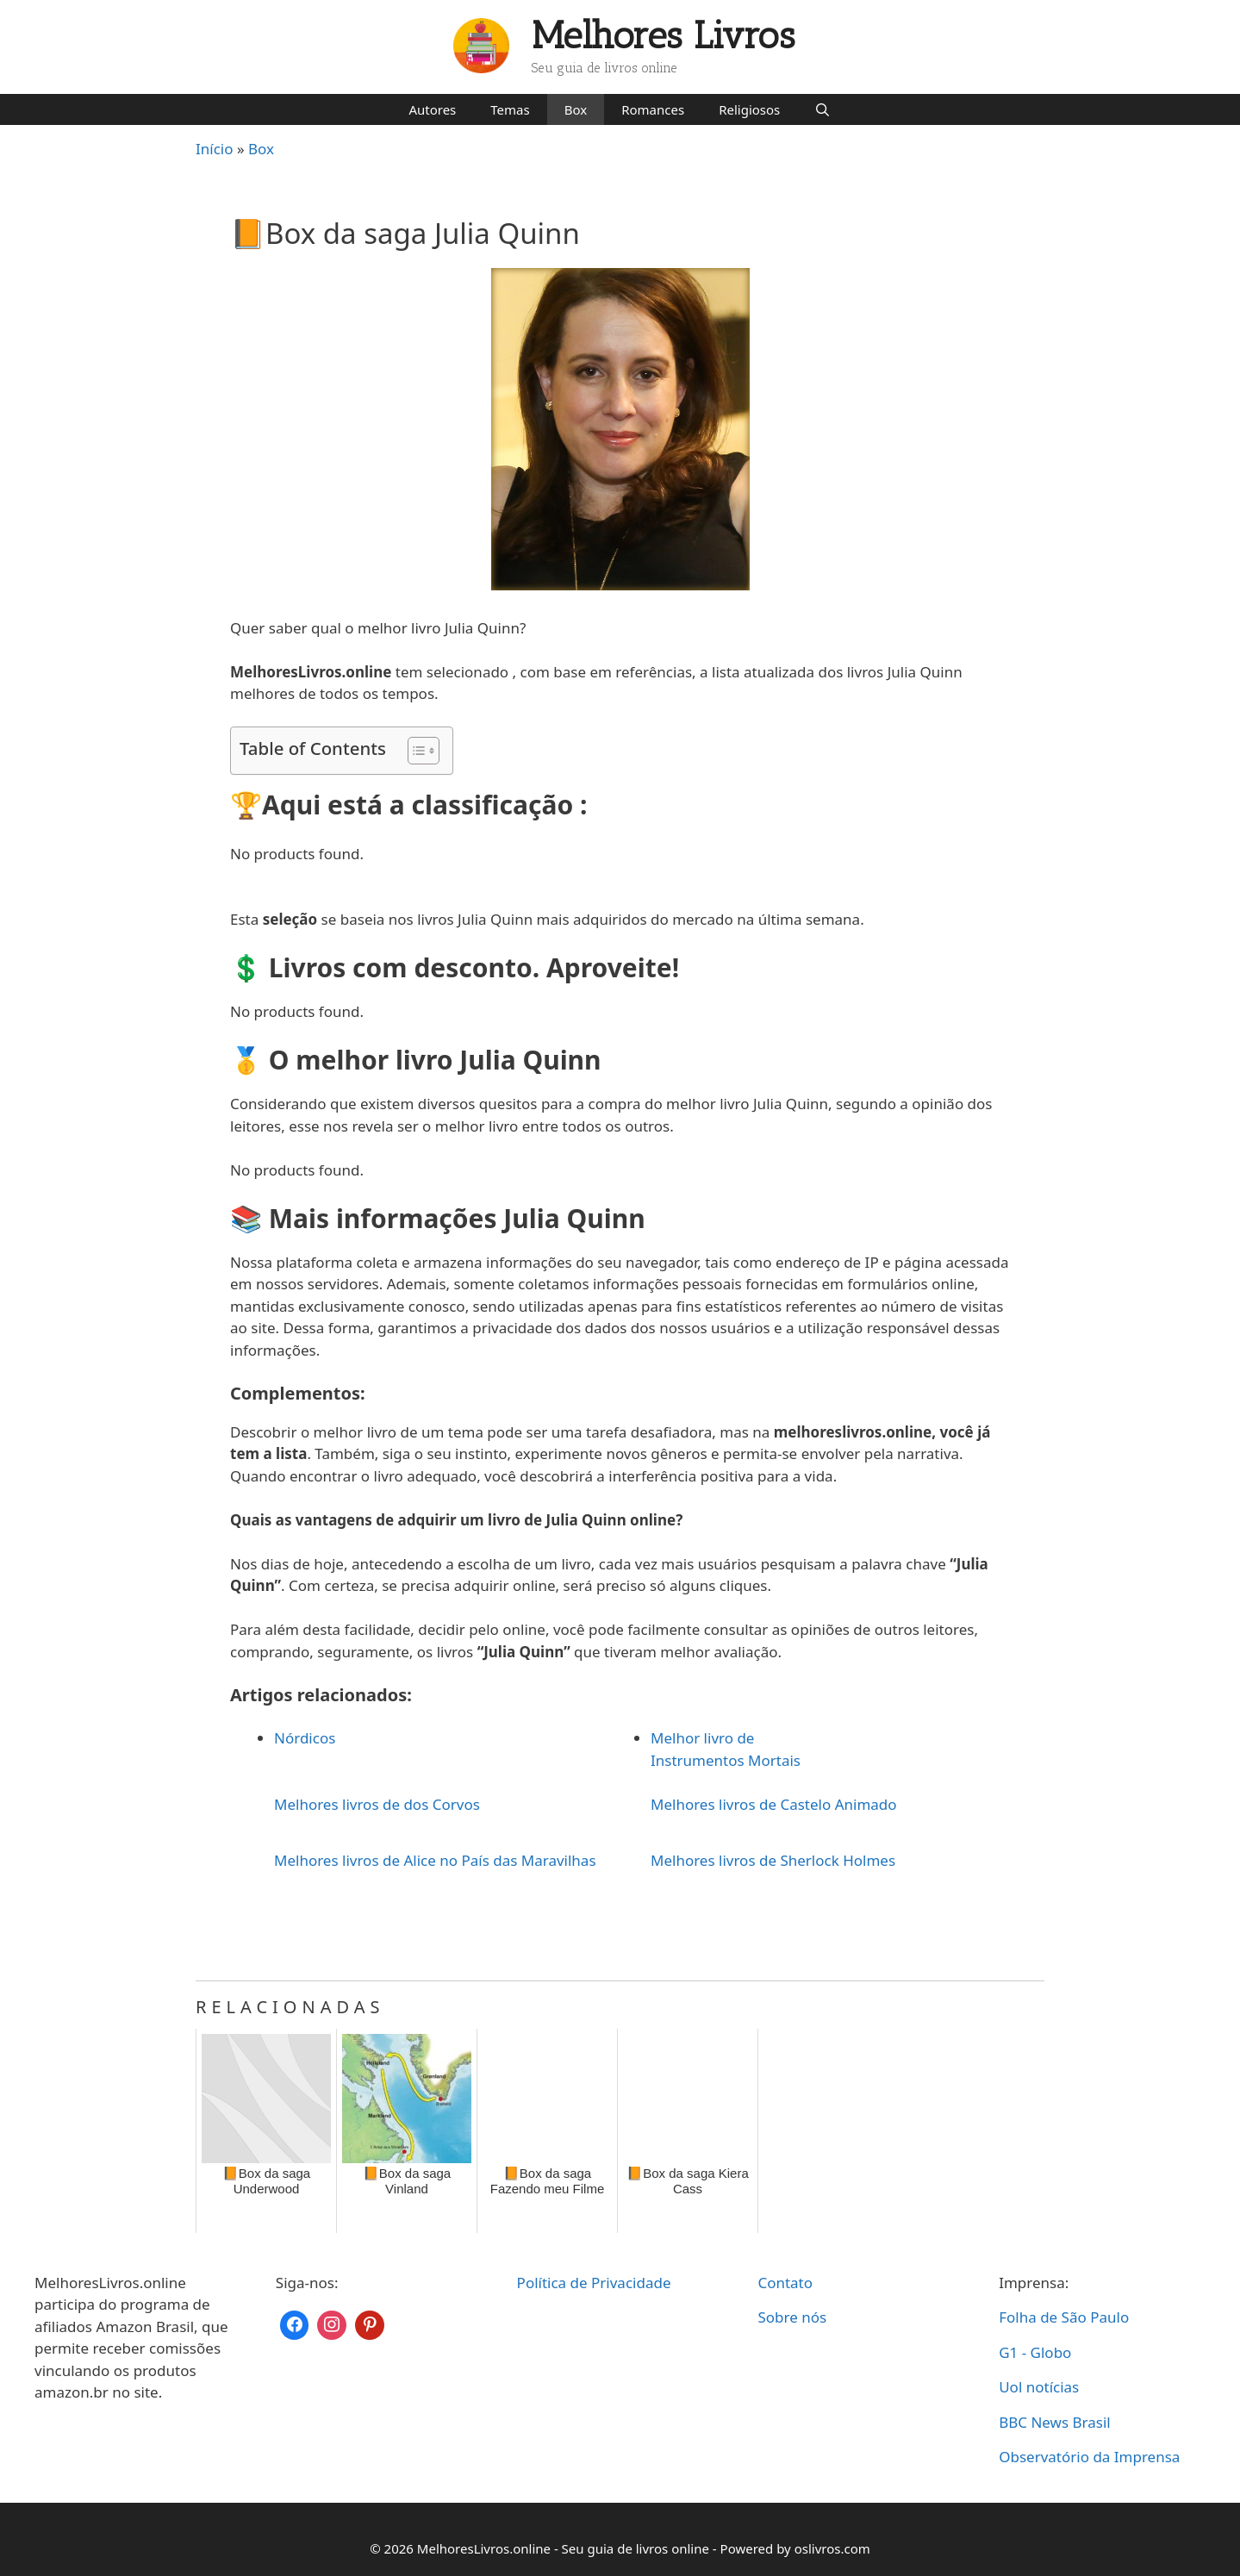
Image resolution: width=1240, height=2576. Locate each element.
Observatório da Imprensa (1089, 2457)
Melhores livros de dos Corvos (377, 1804)
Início (215, 149)
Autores (432, 109)
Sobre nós (791, 2317)
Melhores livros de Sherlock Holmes (773, 1860)
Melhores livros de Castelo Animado (774, 1804)
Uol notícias (1039, 2387)
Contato (785, 2282)
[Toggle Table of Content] (415, 750)
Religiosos (749, 109)
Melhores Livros (663, 36)
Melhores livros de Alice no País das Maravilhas (435, 1860)
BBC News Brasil (1055, 2422)
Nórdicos (304, 1738)
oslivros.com (832, 2548)
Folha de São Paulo (1064, 2317)
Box (575, 109)
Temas (509, 109)
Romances (652, 109)
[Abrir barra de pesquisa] (822, 109)
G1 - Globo (1035, 2352)
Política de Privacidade (594, 2282)
